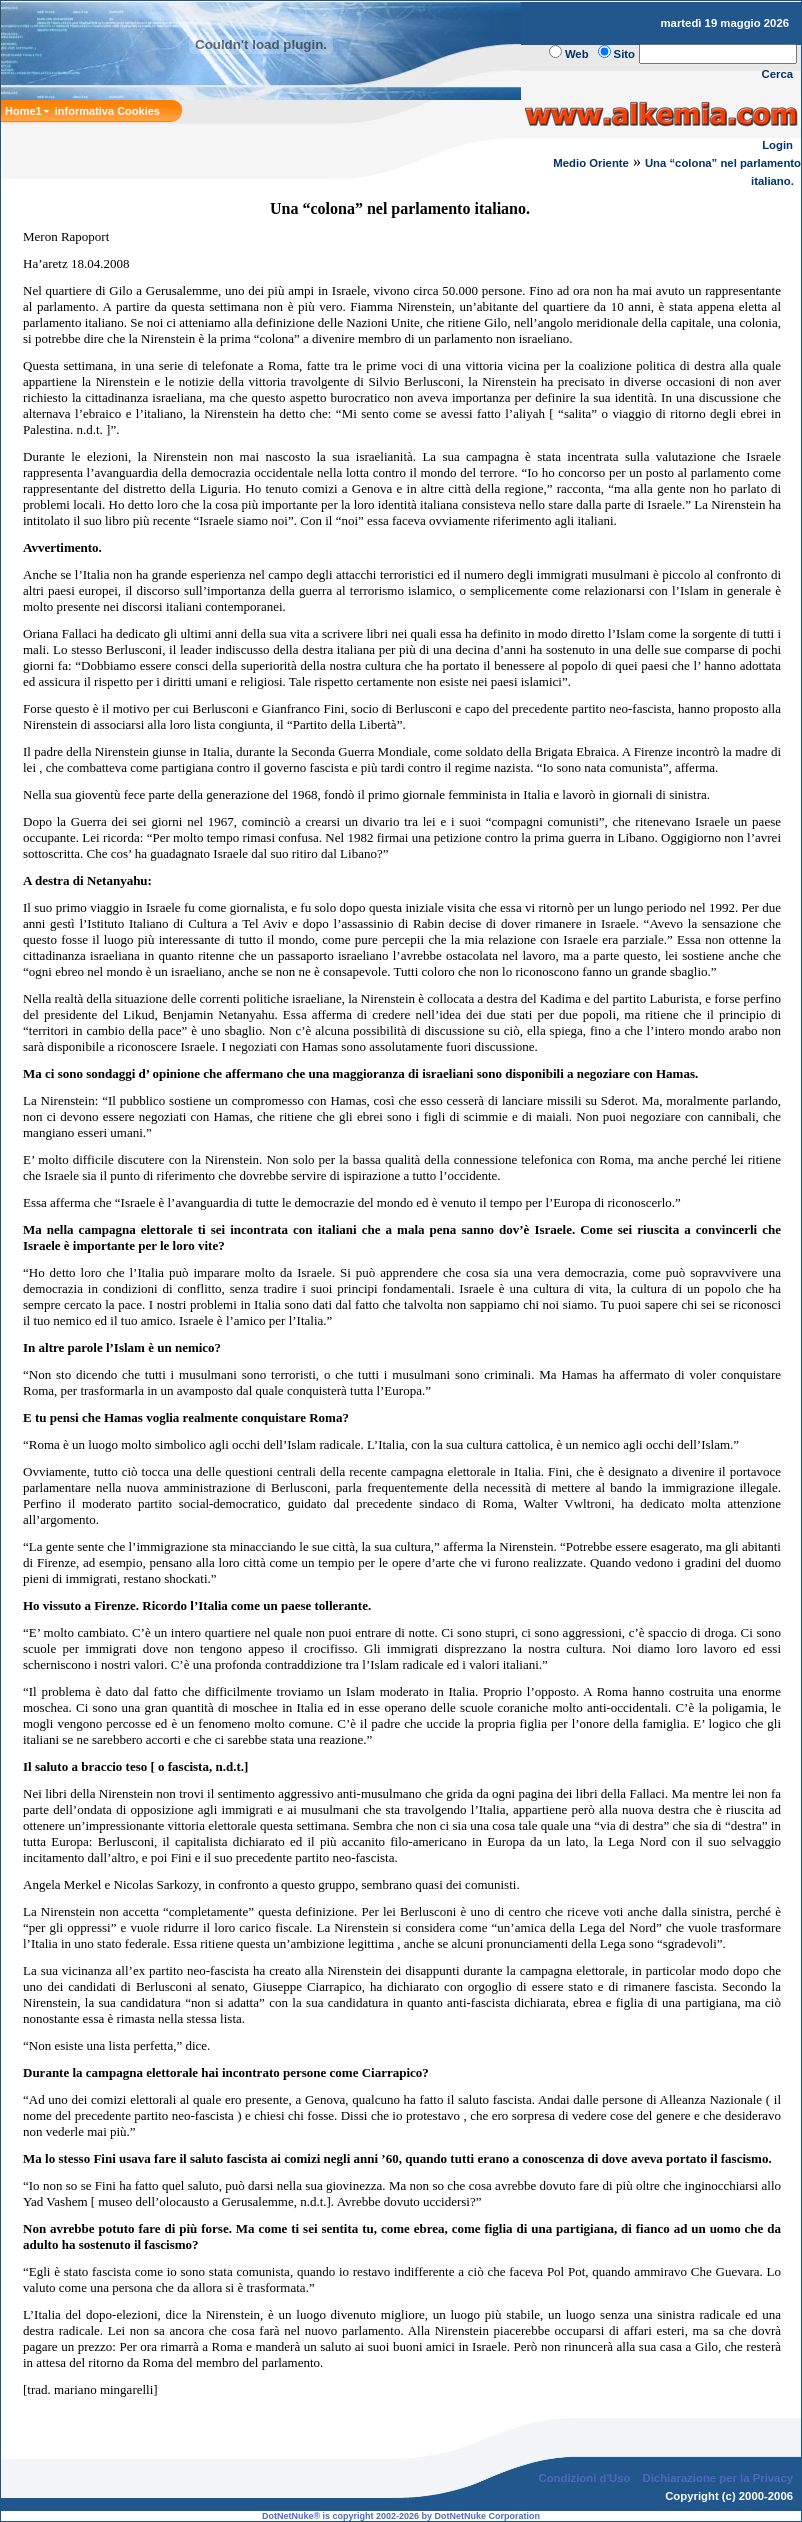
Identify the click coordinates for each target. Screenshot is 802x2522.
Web (577, 54)
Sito (624, 54)
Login (777, 145)
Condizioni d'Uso (584, 2478)
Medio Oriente (591, 163)
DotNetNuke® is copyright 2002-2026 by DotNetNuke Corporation (401, 2516)
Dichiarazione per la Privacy (718, 2478)
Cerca (778, 74)
